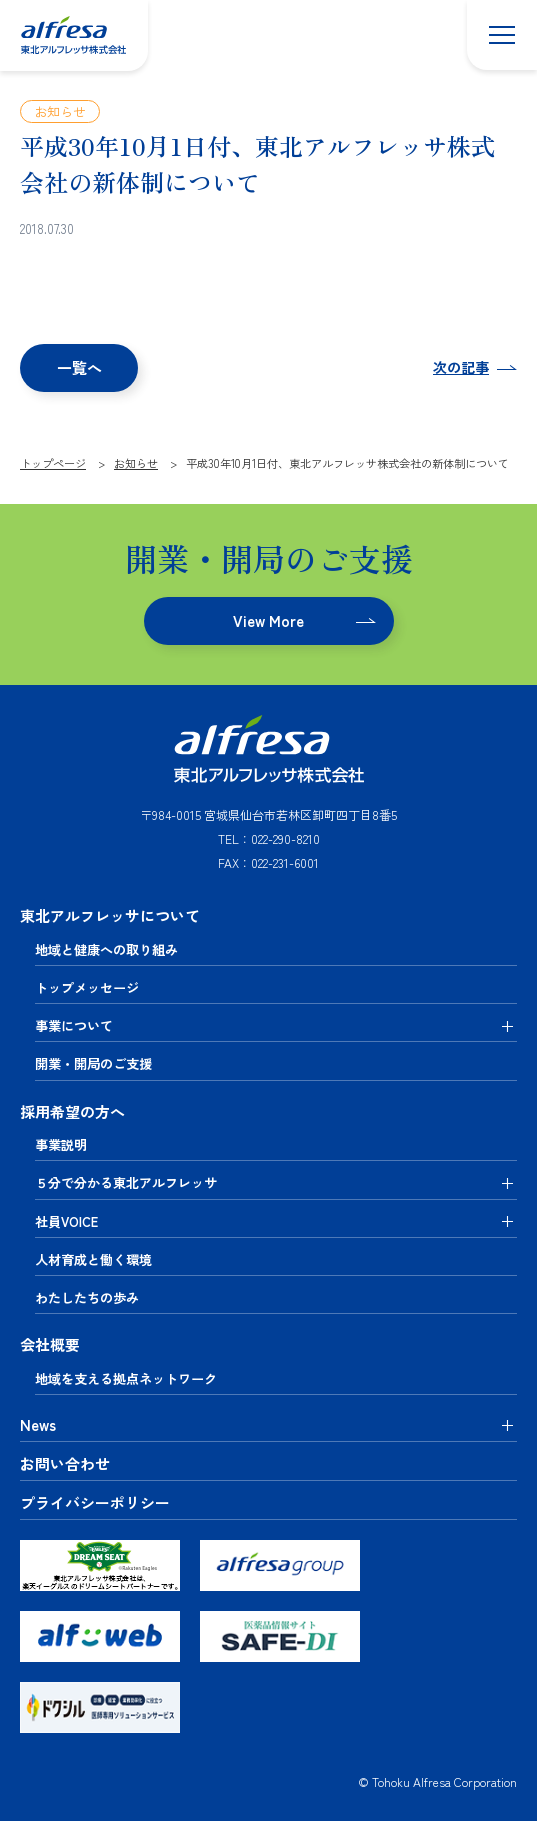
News (38, 1425)
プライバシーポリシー (95, 1503)
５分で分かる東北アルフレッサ (126, 1182)
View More (268, 620)
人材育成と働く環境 (93, 1259)
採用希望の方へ (72, 1111)
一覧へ (79, 367)
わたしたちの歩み (87, 1297)
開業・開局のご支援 (93, 1063)
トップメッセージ (87, 987)
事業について (74, 1025)
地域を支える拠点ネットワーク (126, 1378)
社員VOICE (66, 1221)
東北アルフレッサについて (110, 915)
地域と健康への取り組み (106, 949)
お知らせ (60, 111)
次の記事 (461, 367)
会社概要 (50, 1344)
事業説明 (61, 1144)
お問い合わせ (65, 1464)
